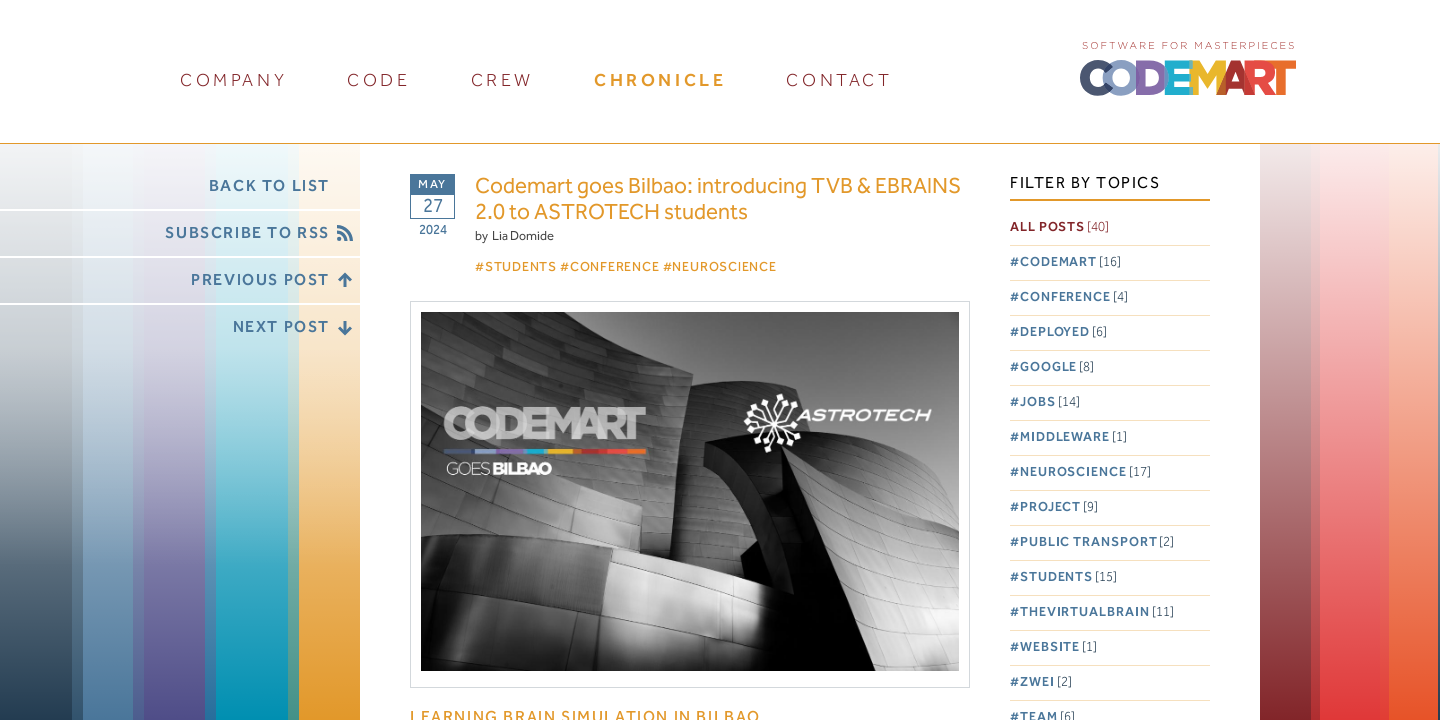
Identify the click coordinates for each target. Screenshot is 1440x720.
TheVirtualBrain (1097, 612)
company (233, 80)
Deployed (1063, 332)
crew (502, 80)
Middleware (1073, 437)
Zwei (1046, 682)
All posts (1059, 227)
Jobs (1050, 402)
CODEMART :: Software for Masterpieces (1188, 67)
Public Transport (1097, 542)
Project (1059, 507)
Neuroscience (1085, 472)
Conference (1074, 297)
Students (1068, 577)
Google (1057, 367)
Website (1058, 647)
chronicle (660, 80)
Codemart (1070, 262)
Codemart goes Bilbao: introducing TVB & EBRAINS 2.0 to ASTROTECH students (718, 200)
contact (839, 80)
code (378, 80)
